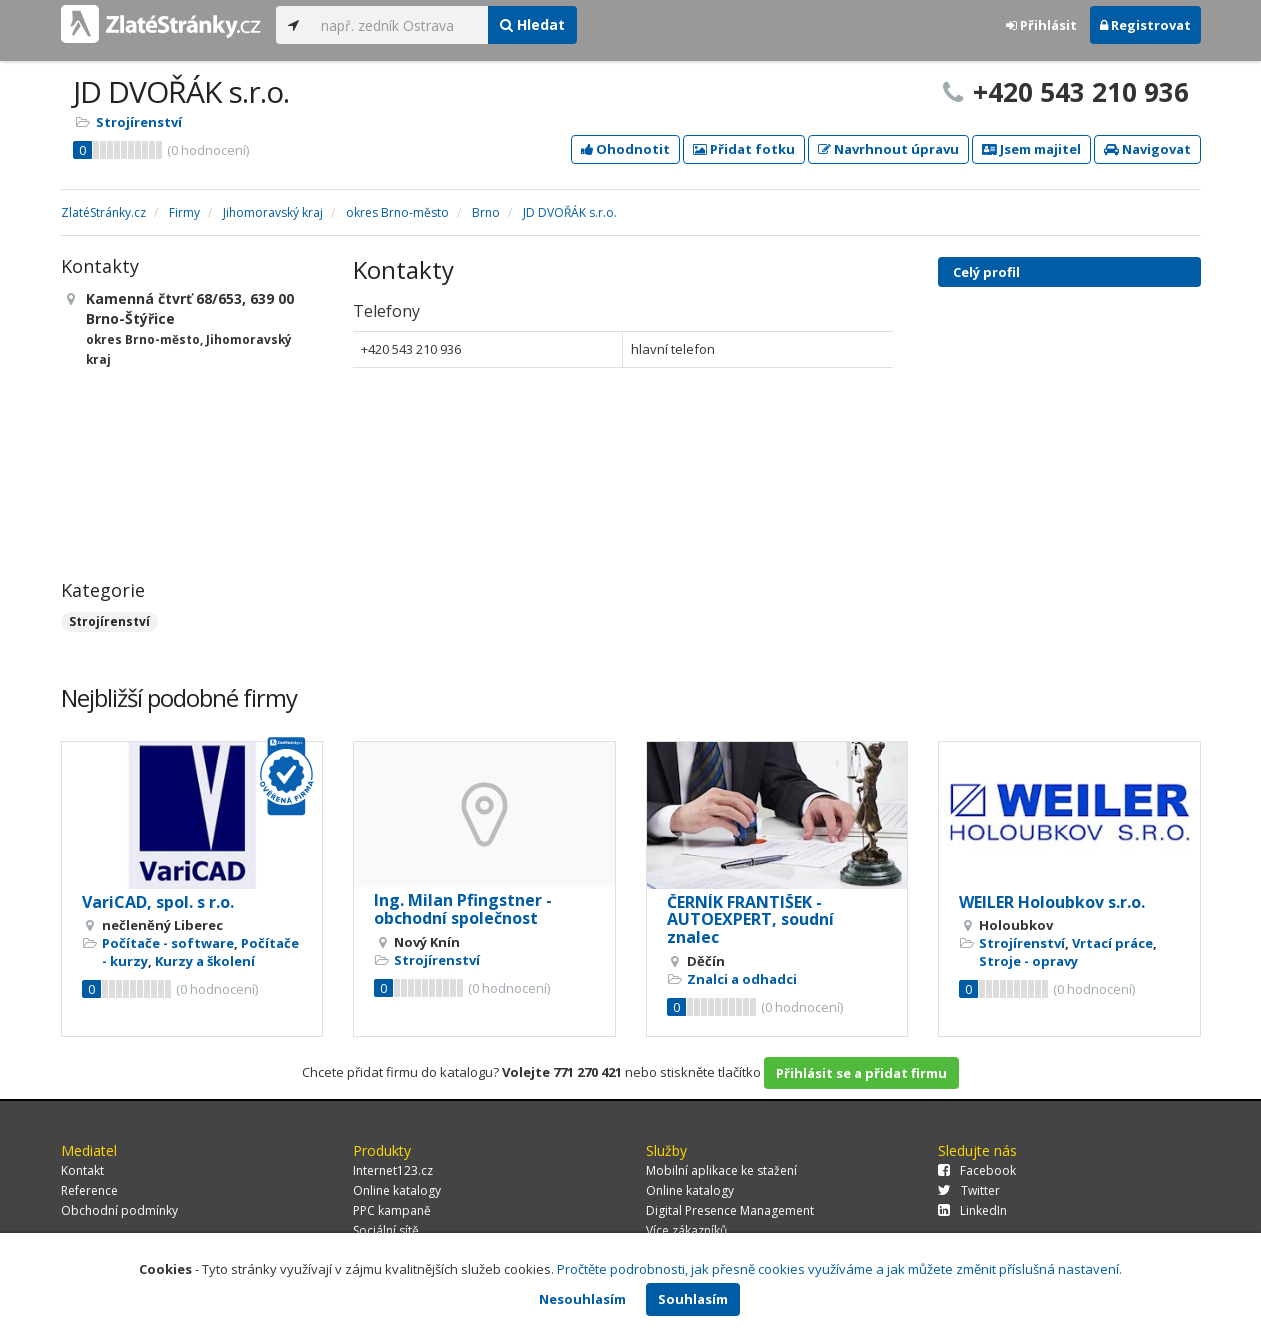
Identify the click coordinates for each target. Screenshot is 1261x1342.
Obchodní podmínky (119, 1210)
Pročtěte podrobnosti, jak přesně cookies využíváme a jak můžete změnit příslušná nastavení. (839, 1269)
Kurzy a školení (205, 961)
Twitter (969, 1190)
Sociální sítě (386, 1230)
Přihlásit (1041, 25)
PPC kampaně (392, 1210)
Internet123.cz (393, 1170)
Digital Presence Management (730, 1210)
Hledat (532, 24)
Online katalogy (397, 1190)
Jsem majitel (1031, 149)
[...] (399, 25)
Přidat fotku (744, 149)
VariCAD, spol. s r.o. (158, 902)
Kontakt (82, 1170)
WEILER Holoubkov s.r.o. (1052, 902)
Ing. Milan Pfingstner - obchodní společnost (463, 909)
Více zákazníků (686, 1230)
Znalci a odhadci (742, 979)
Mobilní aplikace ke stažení (721, 1170)
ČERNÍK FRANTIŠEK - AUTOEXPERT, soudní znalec (750, 919)
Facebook (977, 1170)
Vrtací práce (1112, 943)
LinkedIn (972, 1210)
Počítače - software (168, 943)
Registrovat (1145, 25)
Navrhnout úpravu (888, 149)
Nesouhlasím (582, 1299)
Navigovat (1147, 149)
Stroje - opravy (1028, 961)
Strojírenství (139, 122)
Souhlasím (693, 1299)
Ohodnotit (625, 149)
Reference (89, 1190)
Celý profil (986, 272)
